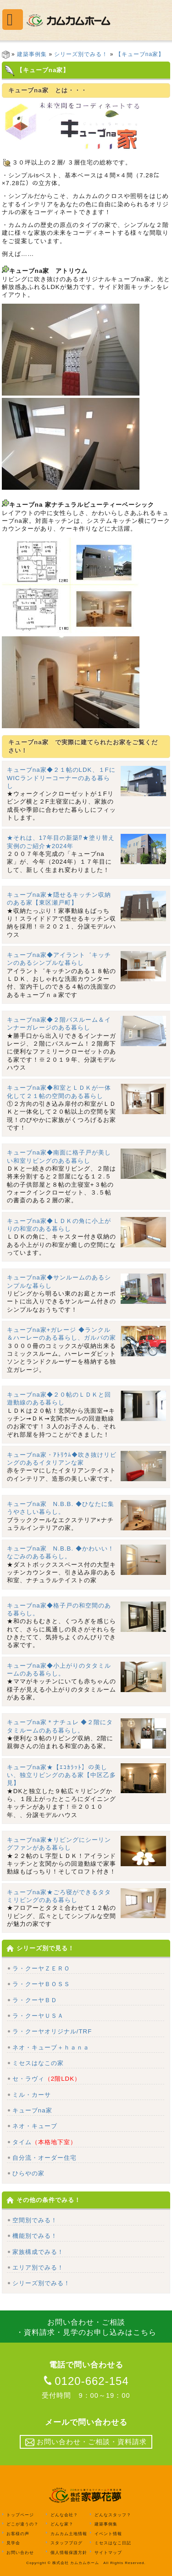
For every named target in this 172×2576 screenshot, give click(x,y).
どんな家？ (61, 2524)
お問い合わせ (20, 2552)
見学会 (13, 2543)
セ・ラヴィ (46, 2078)
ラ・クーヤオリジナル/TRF (52, 2031)
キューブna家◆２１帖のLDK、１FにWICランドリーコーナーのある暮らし (61, 777)
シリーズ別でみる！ (81, 54)
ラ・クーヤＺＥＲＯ (41, 1968)
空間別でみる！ (34, 2220)
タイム (44, 2142)
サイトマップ (108, 2552)
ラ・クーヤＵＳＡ (38, 2015)
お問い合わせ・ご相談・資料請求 (86, 2442)
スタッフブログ (66, 2543)
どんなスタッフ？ (112, 2515)
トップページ (20, 2515)
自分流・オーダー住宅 (44, 2157)
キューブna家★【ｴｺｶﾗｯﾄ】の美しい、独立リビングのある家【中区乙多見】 (61, 1775)
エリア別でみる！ (38, 2267)
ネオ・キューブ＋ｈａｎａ (50, 2047)
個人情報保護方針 (68, 2552)
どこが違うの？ (22, 2524)
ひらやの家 (28, 2173)
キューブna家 (32, 2110)
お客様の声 (17, 2533)
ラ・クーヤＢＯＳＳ (41, 1984)
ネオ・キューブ (34, 2126)
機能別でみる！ (34, 2235)
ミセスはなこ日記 (112, 2543)
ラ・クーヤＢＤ (34, 2000)
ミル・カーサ (31, 2094)
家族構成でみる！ (38, 2251)
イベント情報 (108, 2533)
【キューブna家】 (140, 54)
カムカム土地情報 (68, 2533)
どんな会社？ (64, 2515)
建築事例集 (32, 54)
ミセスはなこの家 (38, 2063)
